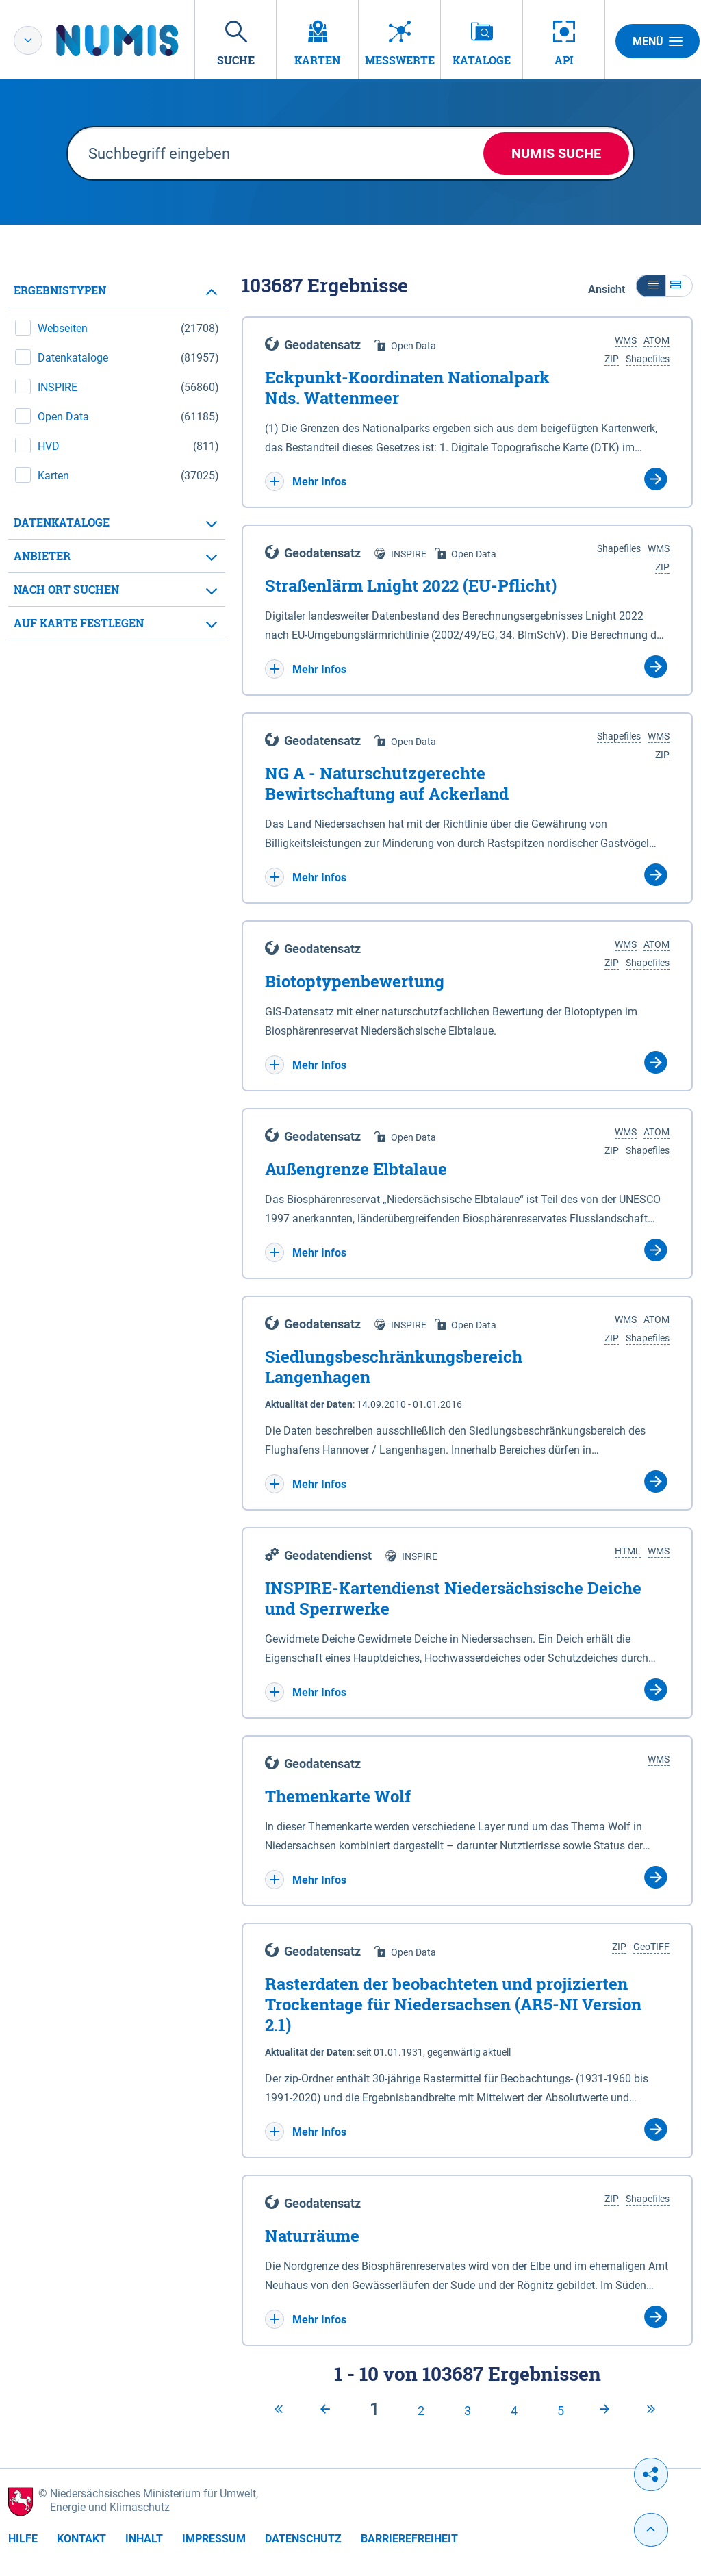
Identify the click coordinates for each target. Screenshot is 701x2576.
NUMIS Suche (556, 153)
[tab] (116, 290)
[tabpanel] (116, 457)
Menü (658, 41)
